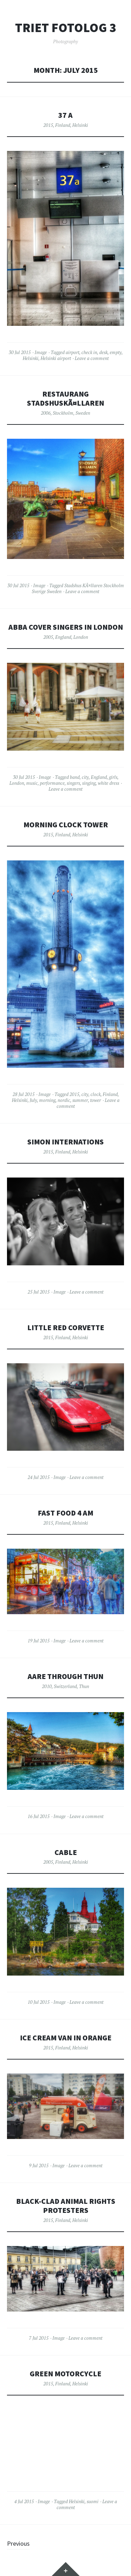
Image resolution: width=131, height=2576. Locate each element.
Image (41, 352)
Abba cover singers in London (65, 627)
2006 (46, 413)
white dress (108, 783)
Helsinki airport (56, 358)
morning (47, 1100)
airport (72, 352)
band (75, 777)
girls (113, 777)
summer (80, 1100)
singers (73, 783)
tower (95, 1100)
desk (103, 352)
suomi (93, 2501)
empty (116, 352)
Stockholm (63, 413)
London (80, 637)
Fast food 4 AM (65, 1513)
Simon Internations (65, 1142)
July (33, 1100)
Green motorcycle (65, 2373)
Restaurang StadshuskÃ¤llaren (65, 398)
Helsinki (80, 125)
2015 (48, 125)
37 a (65, 115)
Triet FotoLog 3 (65, 28)
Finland (62, 125)
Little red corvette (65, 1327)
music (32, 783)
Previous (18, 2543)
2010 (47, 1686)
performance (52, 783)
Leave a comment (92, 358)
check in (89, 352)
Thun (84, 1686)
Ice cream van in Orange (65, 2037)
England (63, 637)
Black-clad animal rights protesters (65, 2205)
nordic (64, 1100)
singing (89, 783)
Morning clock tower (65, 824)
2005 (48, 637)
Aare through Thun (65, 1676)
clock (95, 1094)
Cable (65, 1852)
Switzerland (65, 1686)
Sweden (82, 413)
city (85, 777)
